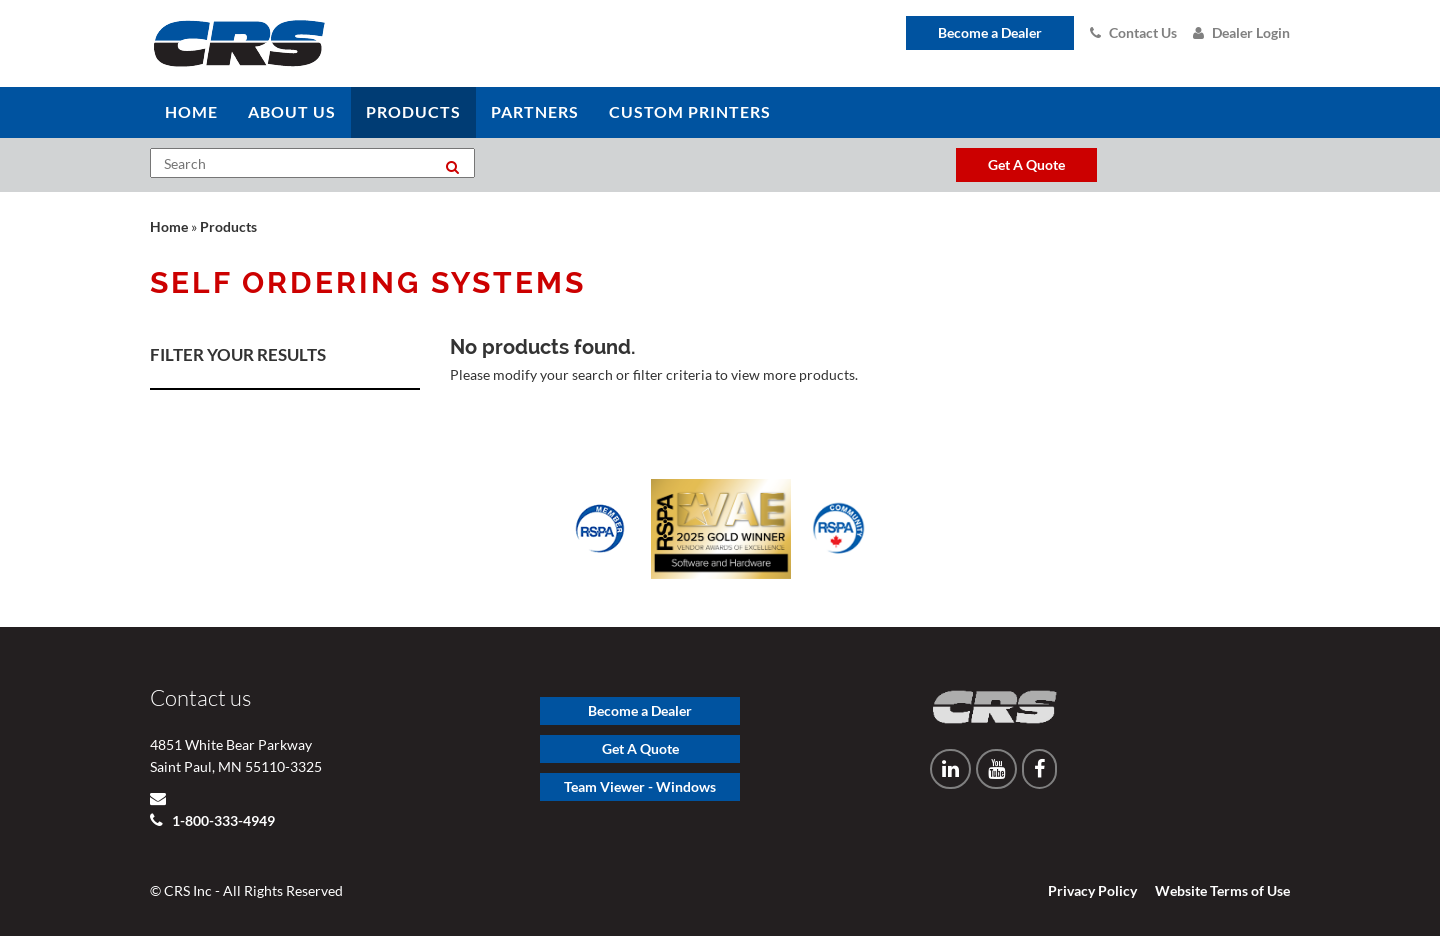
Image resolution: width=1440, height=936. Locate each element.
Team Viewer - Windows (640, 786)
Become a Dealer (990, 32)
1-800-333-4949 (222, 820)
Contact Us (1133, 32)
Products (228, 226)
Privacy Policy (1092, 890)
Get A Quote (640, 748)
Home (169, 226)
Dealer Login (1241, 32)
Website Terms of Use (1222, 890)
